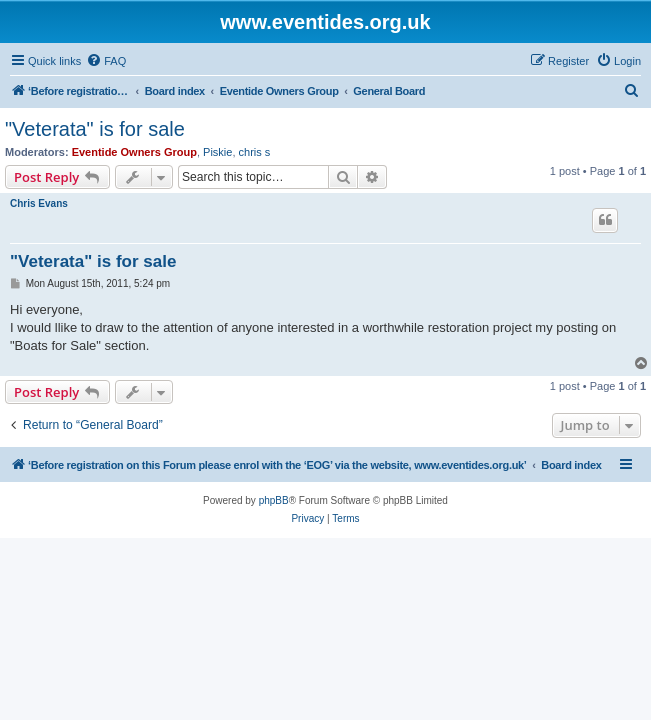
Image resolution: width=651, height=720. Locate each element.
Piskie (217, 152)
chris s (255, 152)
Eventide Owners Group (134, 152)
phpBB (274, 500)
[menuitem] (106, 61)
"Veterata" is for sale (95, 129)
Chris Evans (39, 203)
